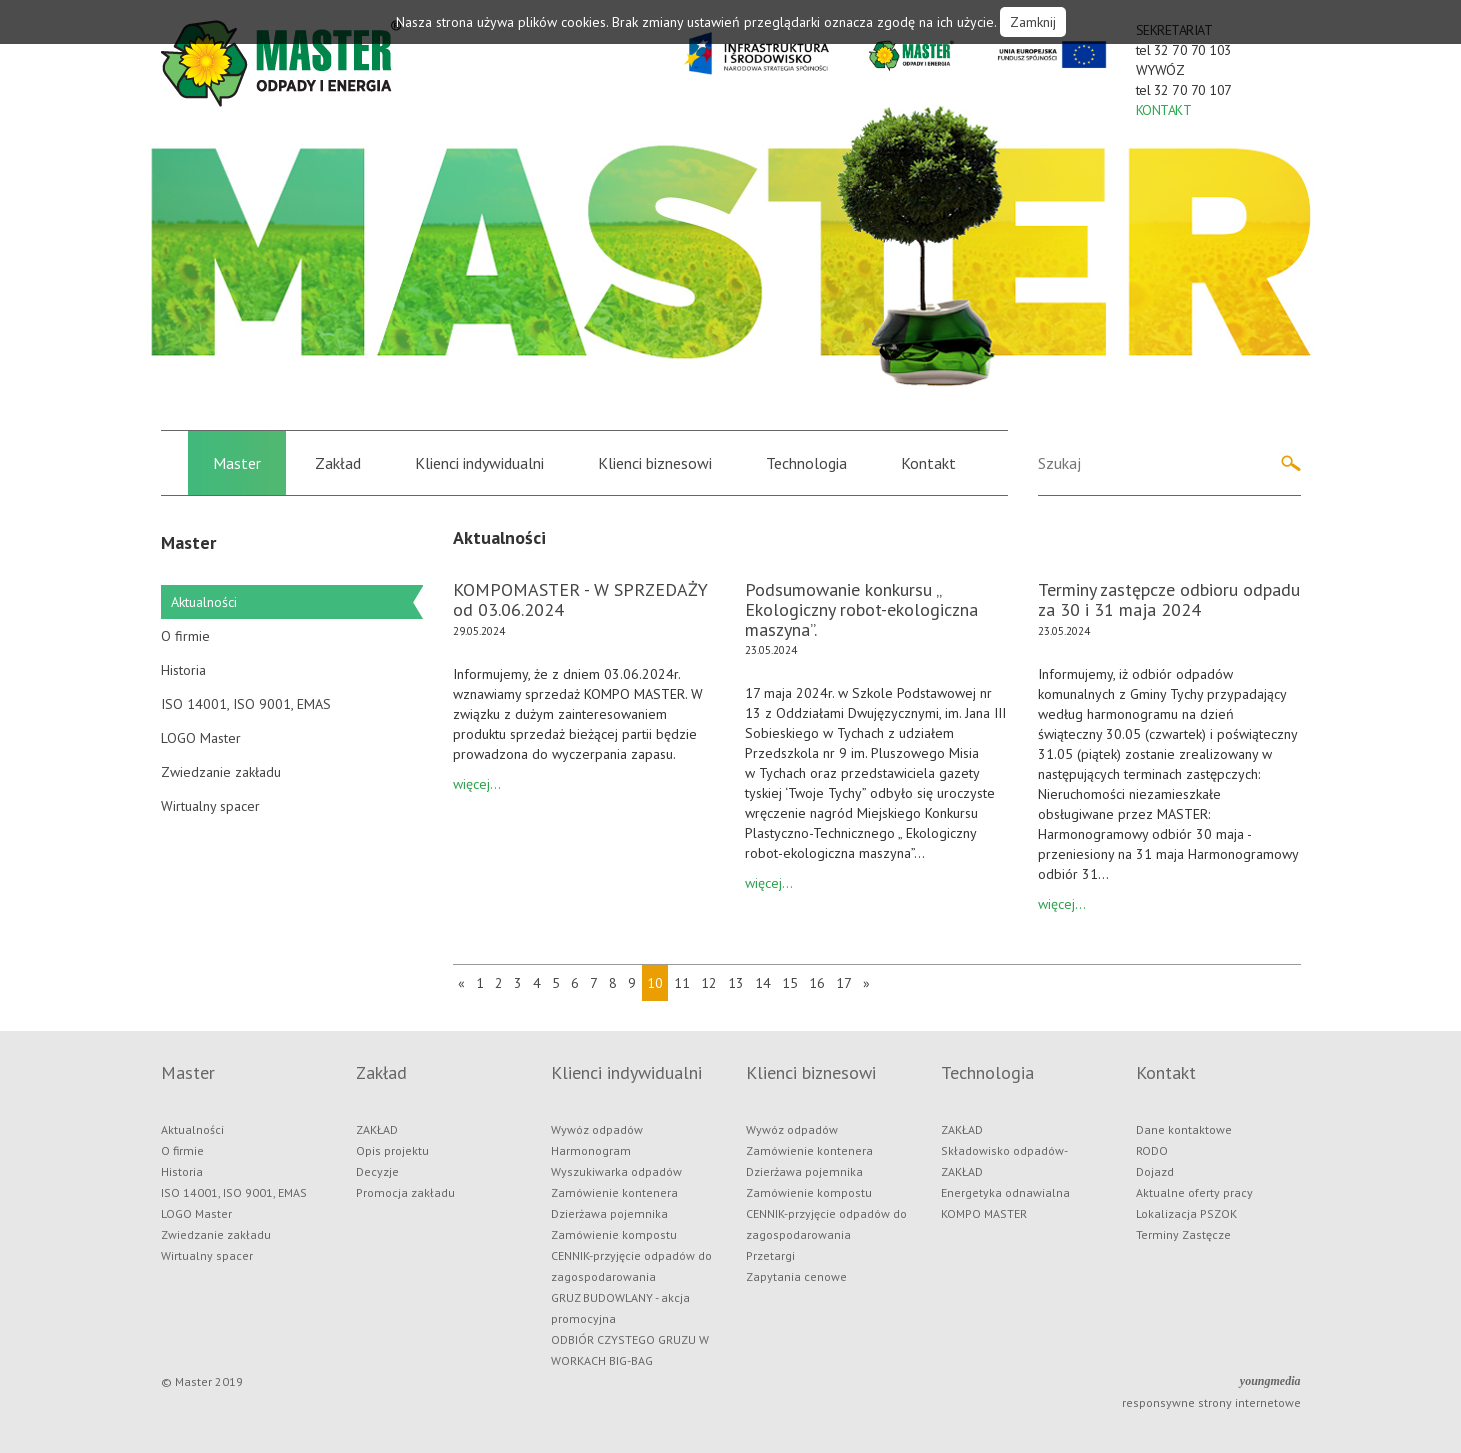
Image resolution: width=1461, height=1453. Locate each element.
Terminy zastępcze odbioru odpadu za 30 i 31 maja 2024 (1169, 599)
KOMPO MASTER (984, 1213)
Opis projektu (392, 1150)
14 (763, 983)
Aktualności (204, 602)
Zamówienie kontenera (614, 1192)
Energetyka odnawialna (1005, 1192)
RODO (1152, 1150)
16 (817, 983)
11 (682, 983)
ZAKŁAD (377, 1129)
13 (736, 983)
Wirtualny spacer (210, 806)
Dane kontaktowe (1184, 1129)
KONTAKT (1164, 110)
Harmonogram (591, 1150)
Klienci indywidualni (479, 463)
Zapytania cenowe (796, 1276)
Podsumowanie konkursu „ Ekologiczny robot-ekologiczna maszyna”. (861, 609)
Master (237, 463)
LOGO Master (201, 738)
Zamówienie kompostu (614, 1234)
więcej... (477, 784)
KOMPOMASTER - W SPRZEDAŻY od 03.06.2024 (580, 599)
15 (790, 983)
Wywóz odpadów (597, 1129)
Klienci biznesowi (655, 463)
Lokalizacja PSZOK (1186, 1213)
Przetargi (770, 1255)
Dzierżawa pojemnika (609, 1213)
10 (655, 983)
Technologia (806, 463)
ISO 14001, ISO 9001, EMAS (246, 704)
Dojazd (1155, 1171)
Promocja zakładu (405, 1192)
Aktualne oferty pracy (1194, 1192)
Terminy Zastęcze (1183, 1234)
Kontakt (928, 463)
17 (844, 983)
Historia (183, 670)
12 (709, 983)
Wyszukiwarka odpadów (616, 1171)
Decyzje (377, 1171)
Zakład (338, 463)
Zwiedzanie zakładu (221, 772)
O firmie (185, 636)
